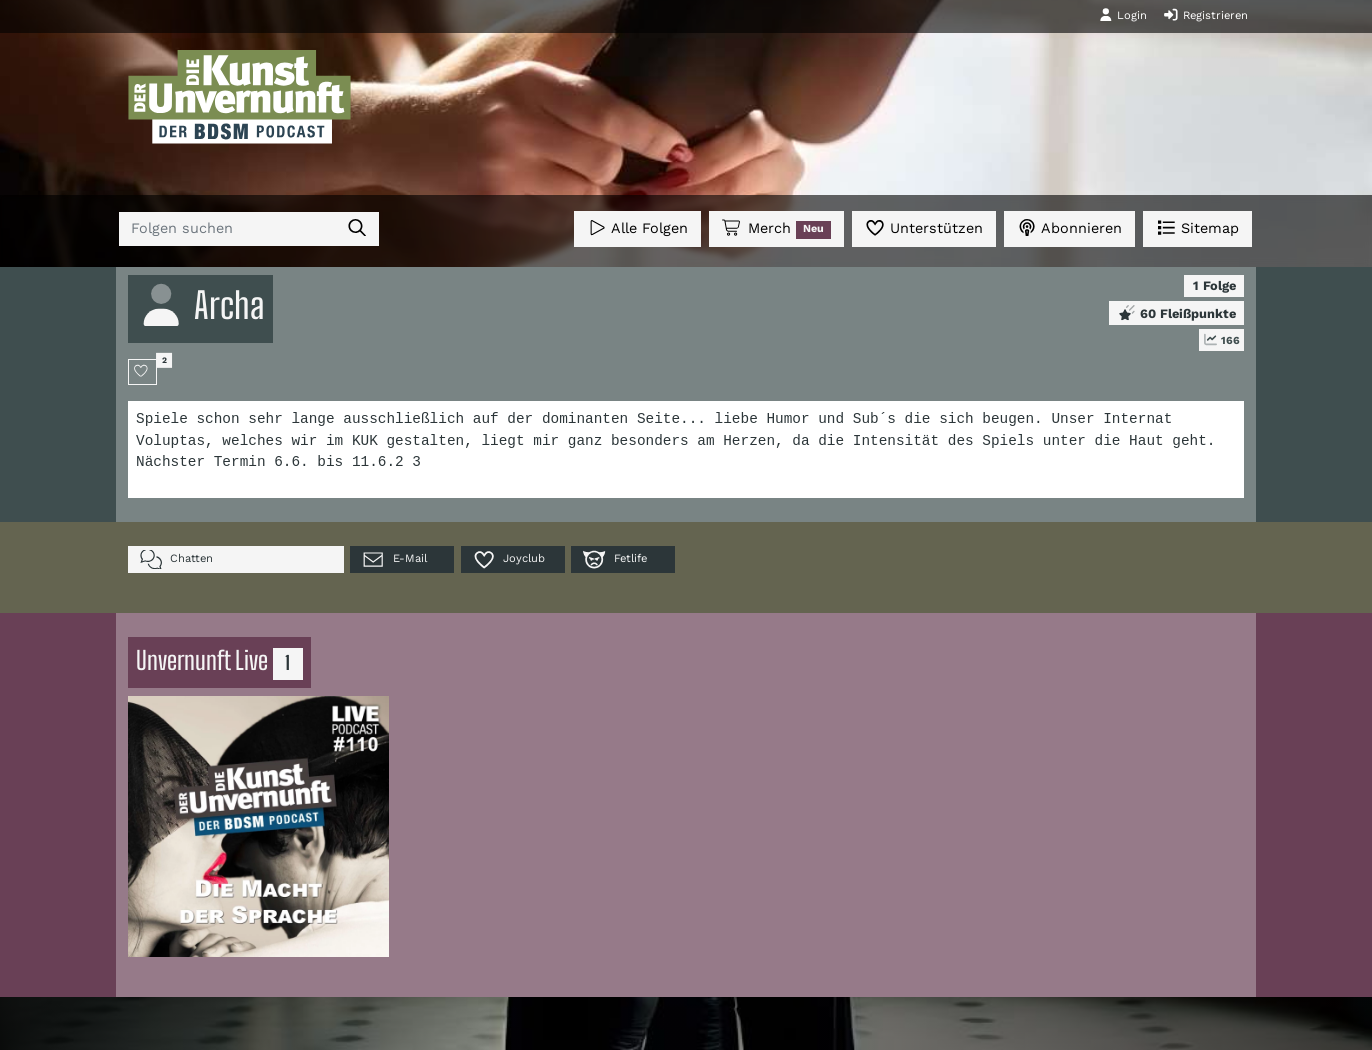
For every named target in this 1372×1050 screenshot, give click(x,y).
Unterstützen (924, 227)
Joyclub (509, 559)
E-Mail (394, 559)
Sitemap (1197, 227)
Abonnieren (1069, 227)
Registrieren (1205, 15)
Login (1123, 15)
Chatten (176, 559)
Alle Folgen (637, 227)
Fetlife (614, 559)
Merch (776, 229)
